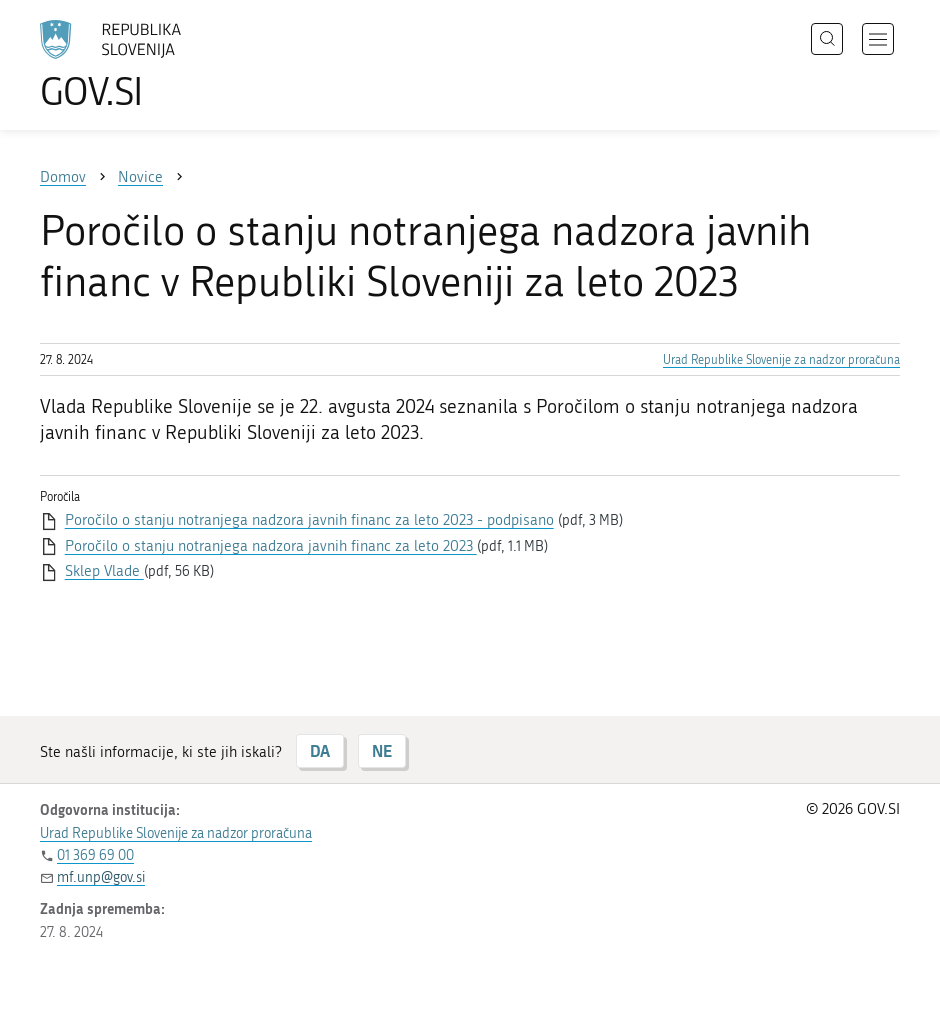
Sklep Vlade (104, 571)
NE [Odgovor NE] (382, 750)
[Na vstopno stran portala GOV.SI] (140, 65)
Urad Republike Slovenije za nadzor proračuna (781, 360)
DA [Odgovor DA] (320, 750)
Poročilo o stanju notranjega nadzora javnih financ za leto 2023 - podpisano (309, 520)
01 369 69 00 (95, 855)
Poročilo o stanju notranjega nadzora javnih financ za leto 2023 (271, 546)
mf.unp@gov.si (101, 877)
